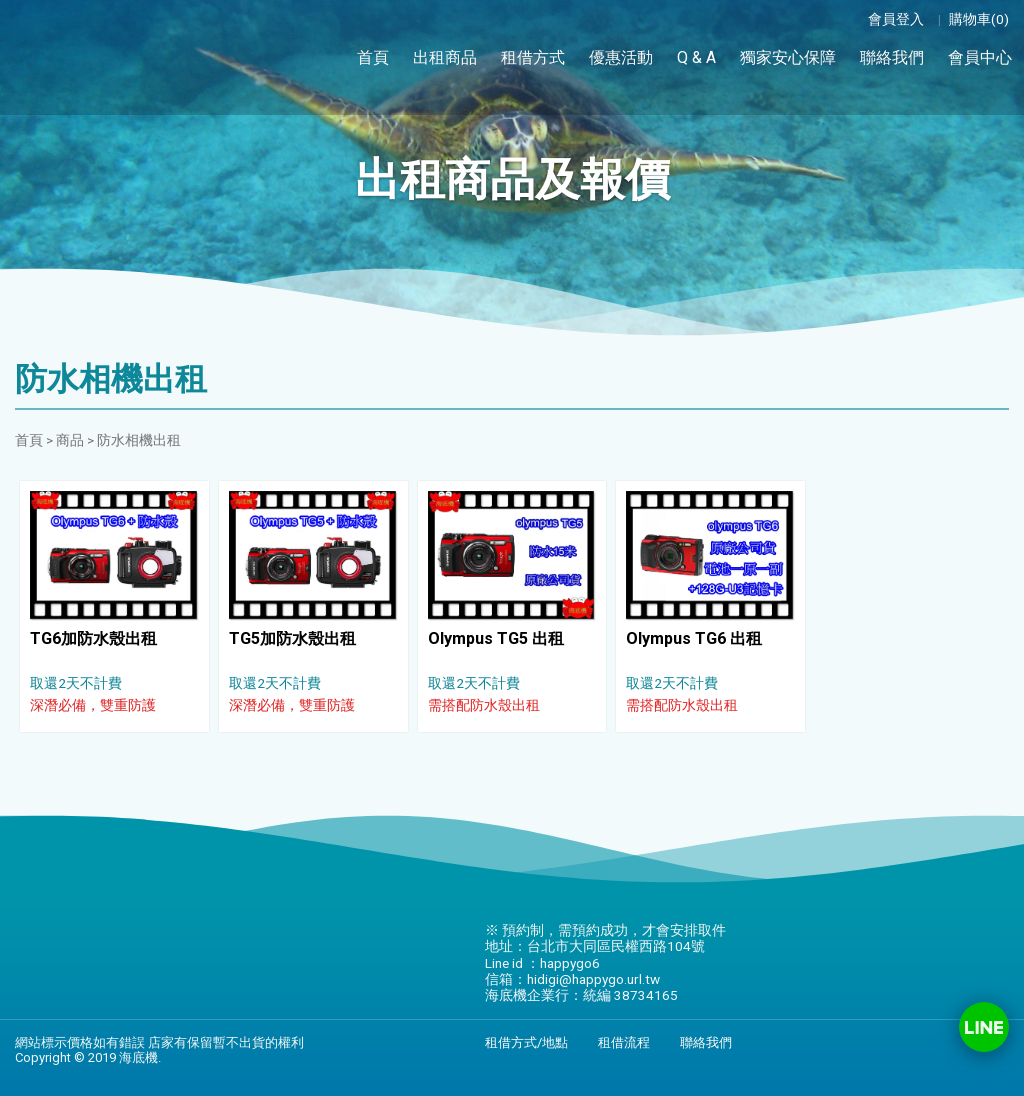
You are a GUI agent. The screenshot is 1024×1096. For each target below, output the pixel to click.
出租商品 (445, 57)
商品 (70, 440)
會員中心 (980, 56)
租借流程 (624, 1042)
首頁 (373, 57)
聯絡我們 (892, 57)
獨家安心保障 (788, 57)
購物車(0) (979, 19)
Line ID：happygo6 (984, 1027)
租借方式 (533, 57)
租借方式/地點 (526, 1042)
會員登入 (896, 19)
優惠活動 (621, 57)
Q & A (696, 57)
